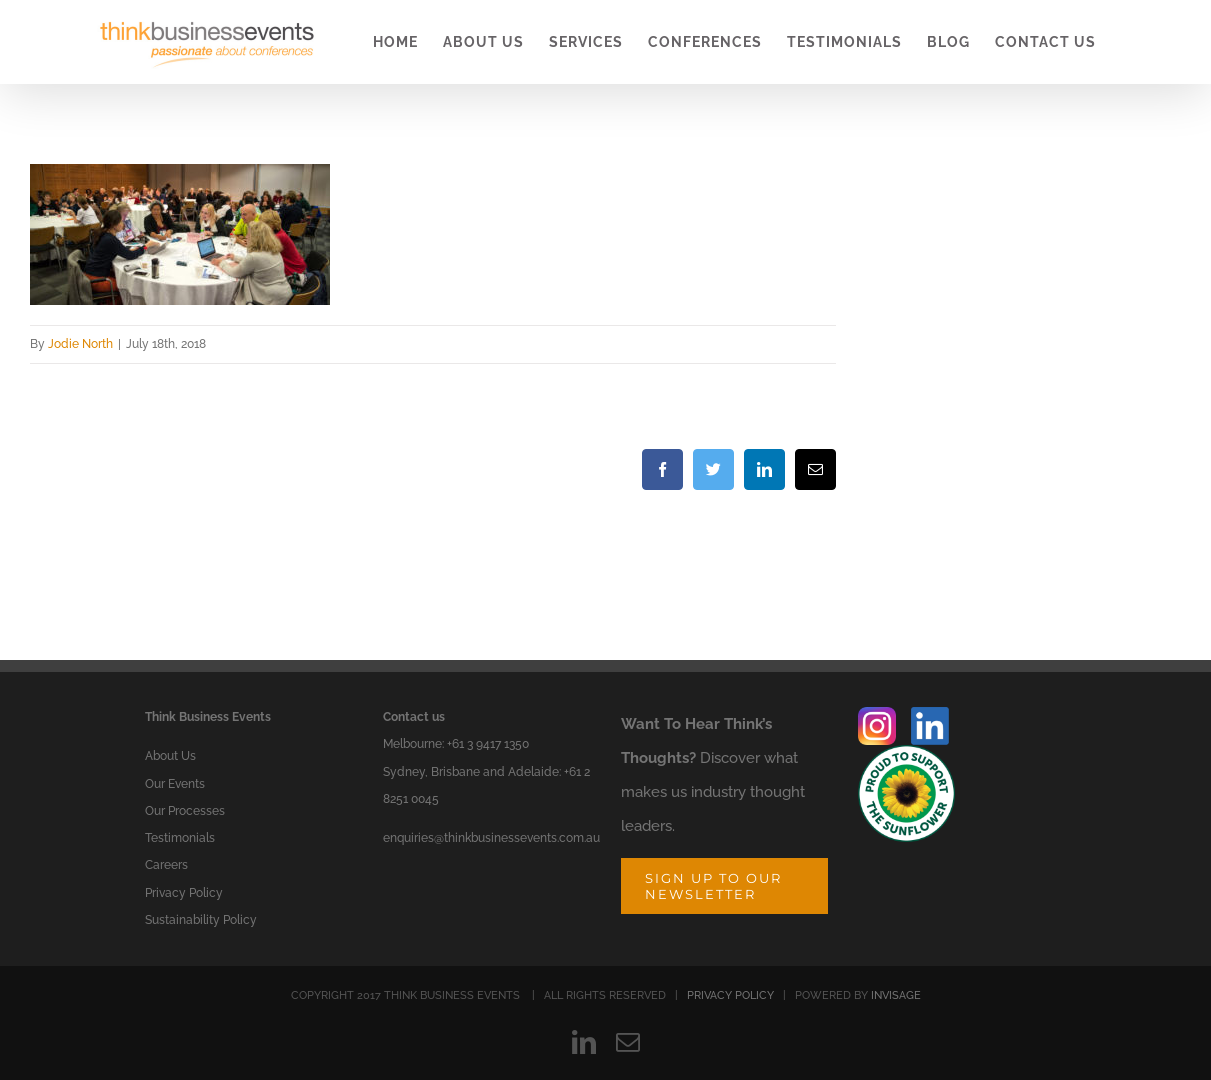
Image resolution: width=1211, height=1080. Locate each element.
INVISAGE (896, 995)
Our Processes (185, 811)
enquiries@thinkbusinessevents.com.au (491, 838)
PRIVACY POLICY (730, 995)
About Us (170, 756)
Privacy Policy (184, 893)
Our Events (175, 784)
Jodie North (80, 344)
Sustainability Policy (201, 920)
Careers (166, 865)
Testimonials (180, 838)
